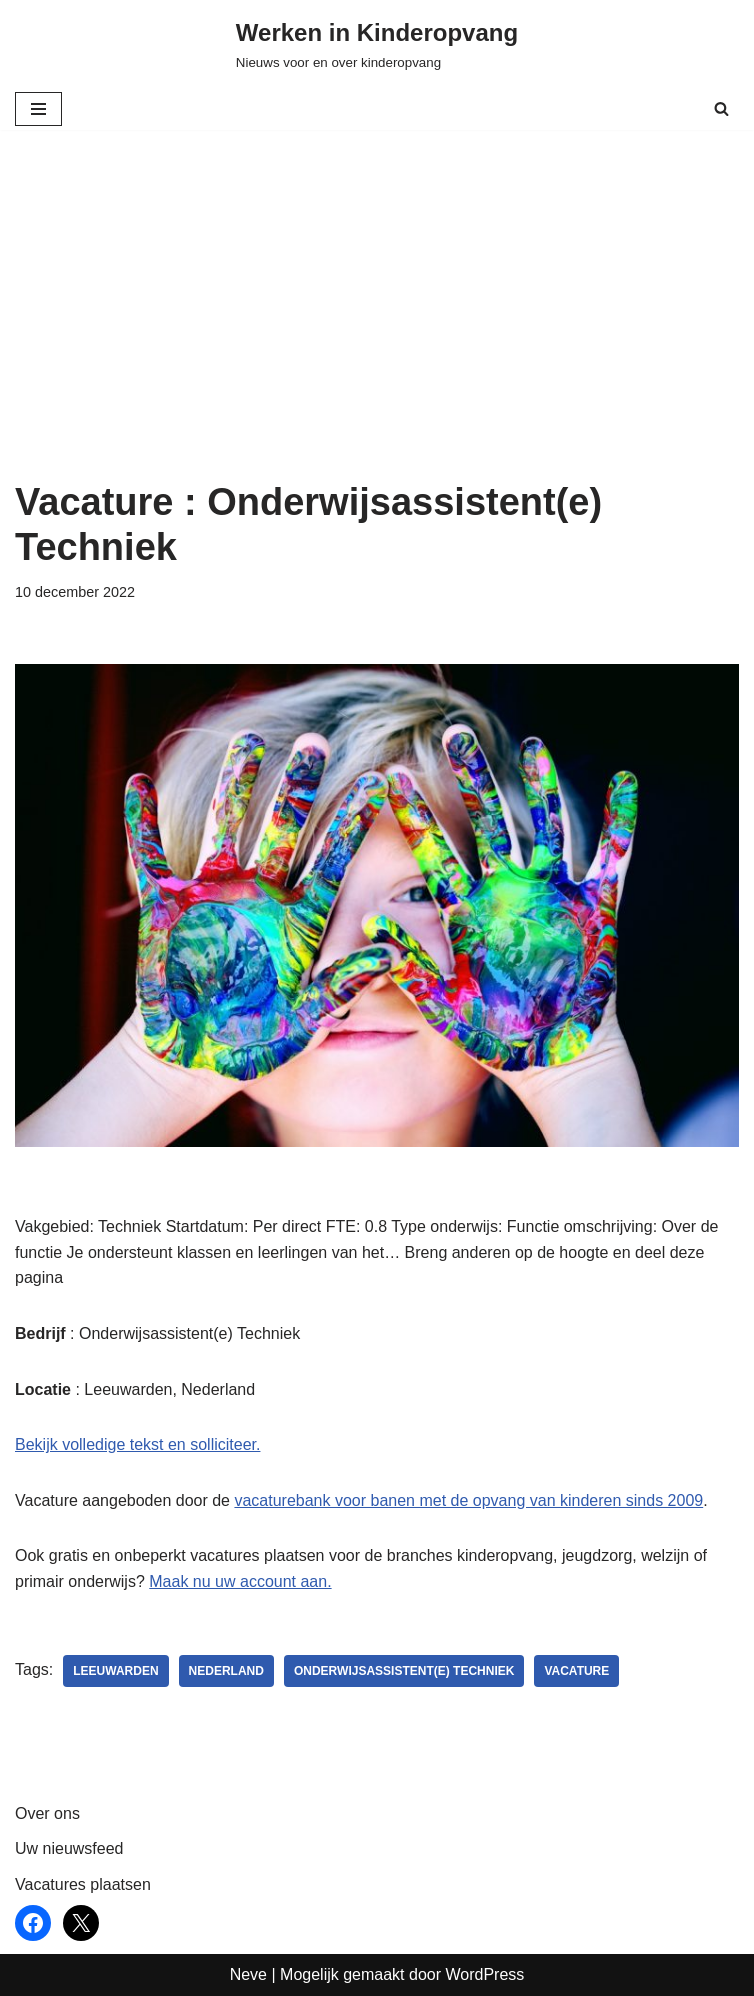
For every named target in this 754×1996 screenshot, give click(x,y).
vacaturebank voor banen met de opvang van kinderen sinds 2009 (468, 1500)
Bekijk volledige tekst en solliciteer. (137, 1444)
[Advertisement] (377, 330)
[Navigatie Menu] (38, 109)
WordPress (484, 1974)
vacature (576, 1671)
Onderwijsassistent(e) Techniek (404, 1671)
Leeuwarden (115, 1671)
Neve (248, 1974)
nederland (226, 1671)
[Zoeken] (721, 108)
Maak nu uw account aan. (240, 1581)
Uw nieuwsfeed (69, 1848)
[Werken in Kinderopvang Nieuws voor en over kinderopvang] (377, 44)
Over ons (47, 1813)
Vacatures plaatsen (83, 1884)
